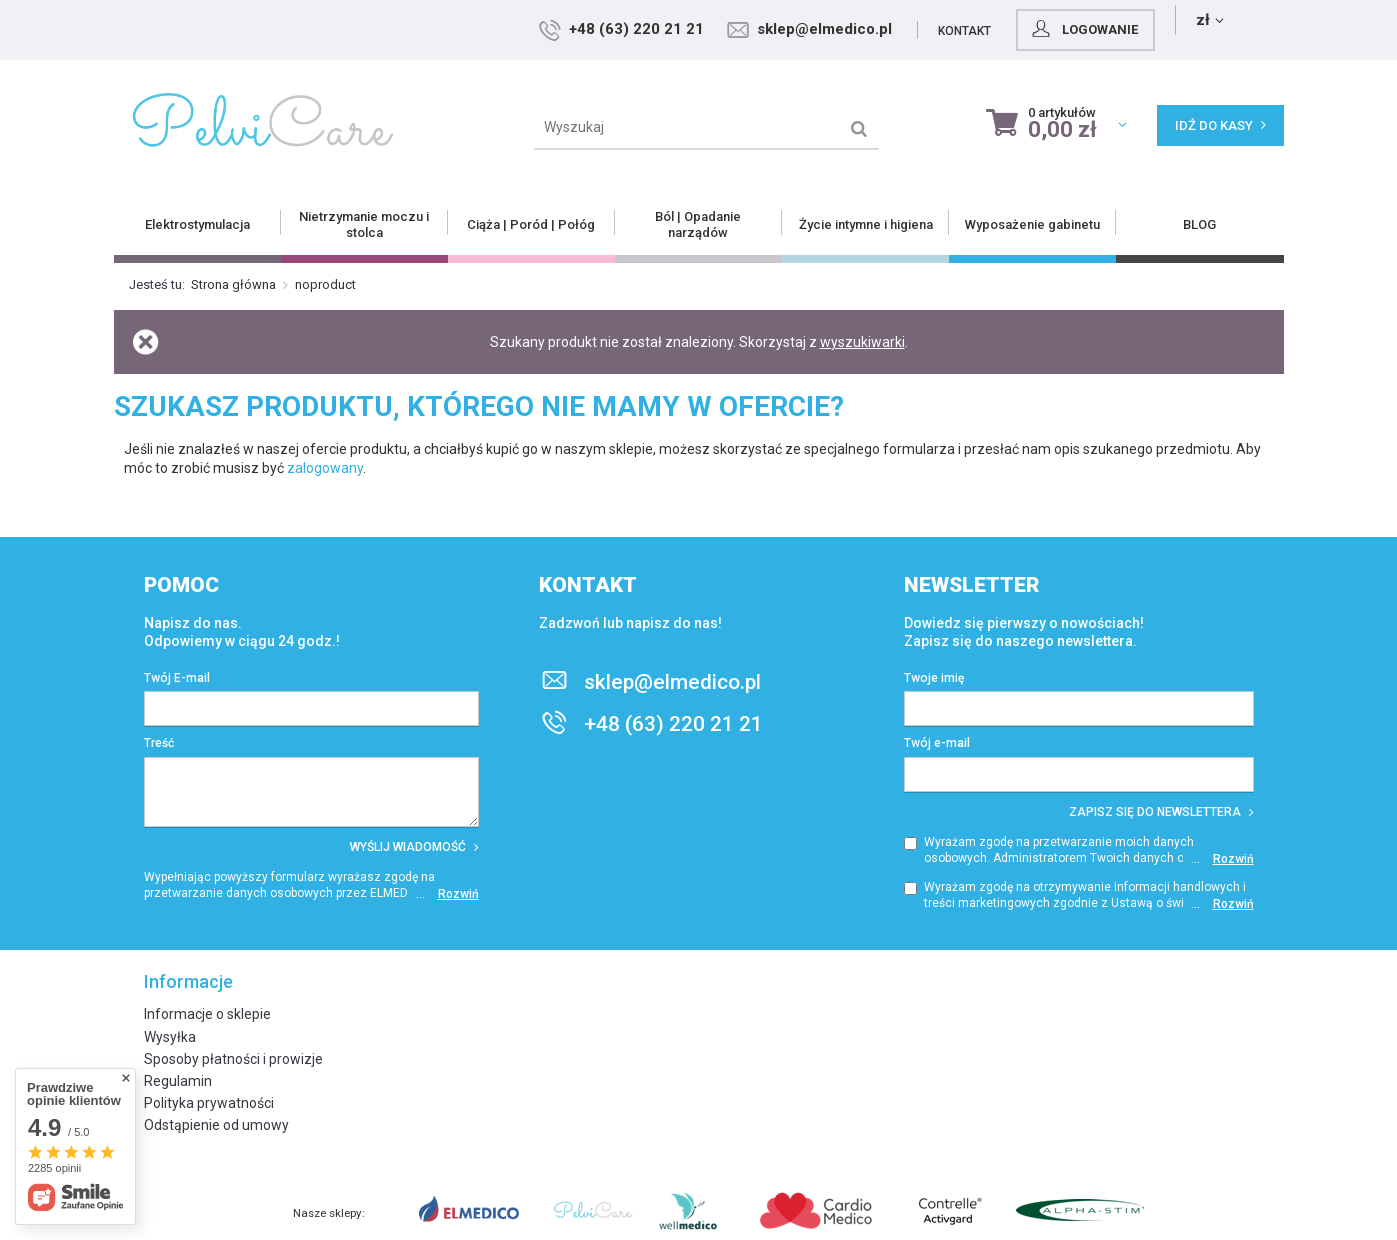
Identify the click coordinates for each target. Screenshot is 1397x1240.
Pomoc (181, 585)
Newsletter (972, 585)
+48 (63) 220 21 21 (765, 29)
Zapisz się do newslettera (1161, 812)
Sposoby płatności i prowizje (233, 1059)
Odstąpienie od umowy (216, 1125)
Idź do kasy (1220, 125)
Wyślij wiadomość (414, 847)
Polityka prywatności (209, 1103)
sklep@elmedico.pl (953, 29)
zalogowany (325, 468)
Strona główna (233, 284)
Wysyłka (170, 1037)
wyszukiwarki (862, 342)
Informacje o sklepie (207, 1014)
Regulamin (178, 1081)
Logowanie (1212, 29)
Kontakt (1093, 31)
